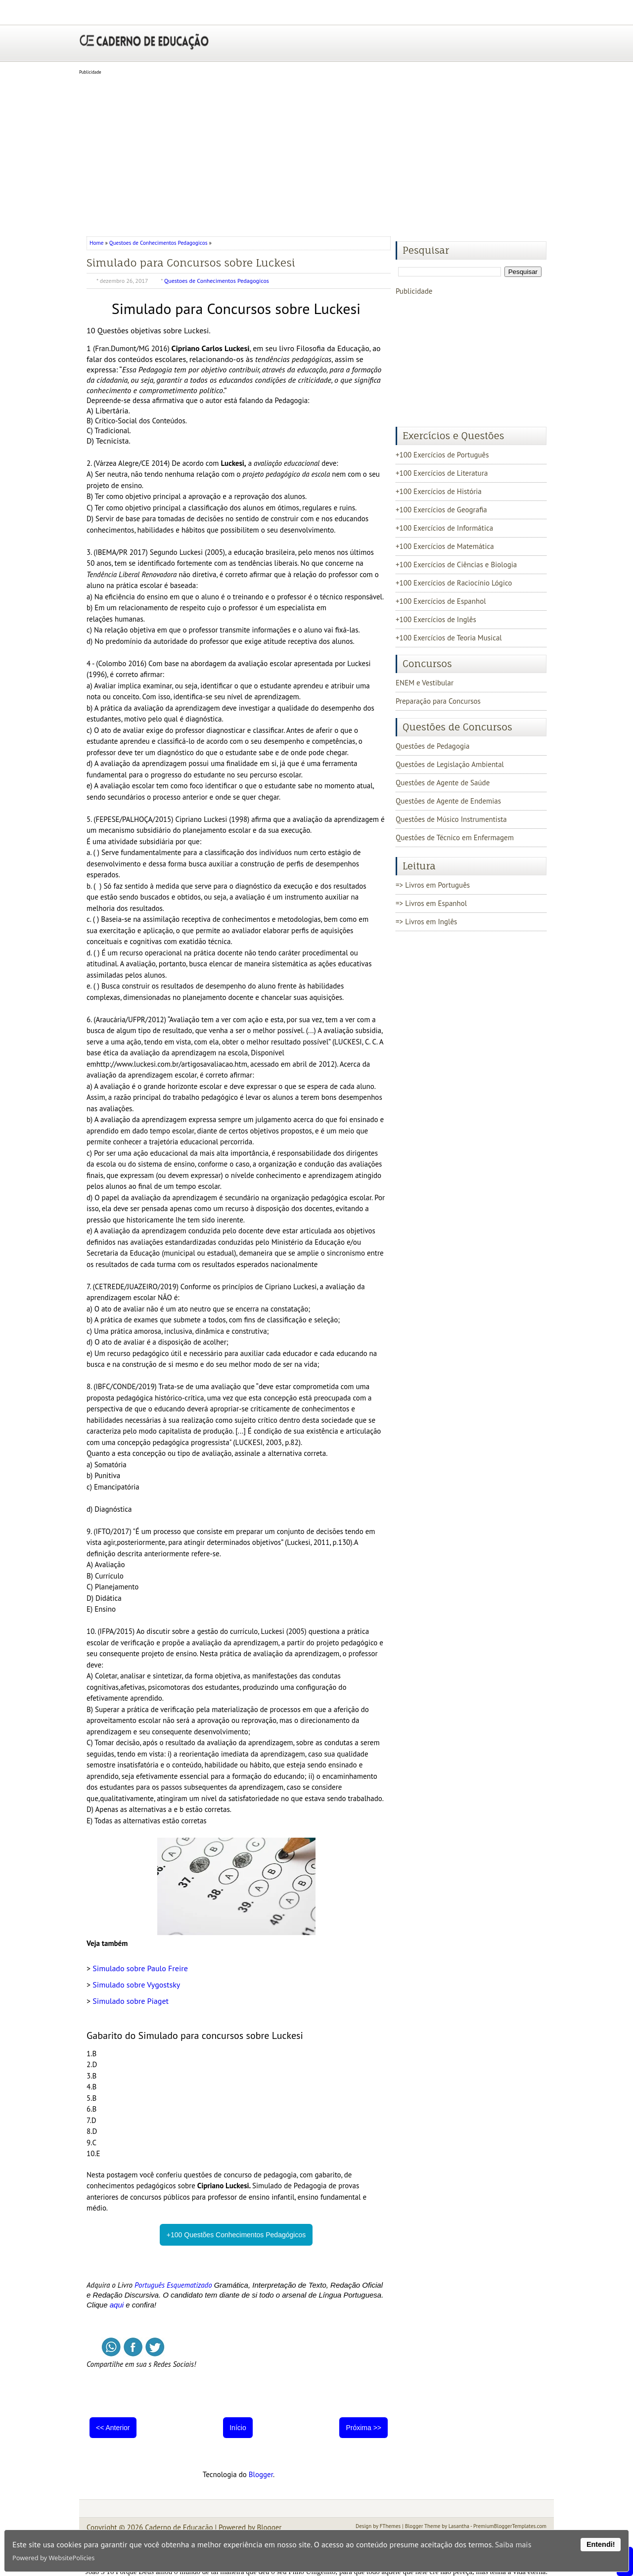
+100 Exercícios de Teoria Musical (449, 637)
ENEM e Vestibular (424, 682)
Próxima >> (363, 2428)
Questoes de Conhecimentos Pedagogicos (158, 242)
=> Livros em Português (433, 885)
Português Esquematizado (173, 2285)
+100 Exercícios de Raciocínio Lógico (454, 583)
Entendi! (601, 2544)
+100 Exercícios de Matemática (445, 546)
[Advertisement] (316, 152)
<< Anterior (113, 2428)
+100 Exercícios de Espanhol (441, 601)
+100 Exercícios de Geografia (441, 509)
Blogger (261, 2474)
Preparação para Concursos (438, 701)
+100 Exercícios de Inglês (436, 619)
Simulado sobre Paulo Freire (139, 1968)
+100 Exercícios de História (439, 491)
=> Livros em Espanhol (431, 903)
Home (97, 242)
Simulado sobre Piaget (130, 2001)
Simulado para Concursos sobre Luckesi (191, 263)
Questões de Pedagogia (432, 746)
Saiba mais (513, 2544)
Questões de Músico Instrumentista (451, 819)
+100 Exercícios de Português (442, 454)
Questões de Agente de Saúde (443, 782)
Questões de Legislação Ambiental (450, 764)
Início (237, 2428)
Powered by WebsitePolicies (53, 2557)
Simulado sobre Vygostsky (136, 1984)
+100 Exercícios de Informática (444, 528)
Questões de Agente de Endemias (448, 801)
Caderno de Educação (179, 2527)
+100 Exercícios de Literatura (442, 473)
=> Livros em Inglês (426, 921)
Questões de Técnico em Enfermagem (455, 837)
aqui (117, 2305)
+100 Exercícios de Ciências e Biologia (456, 564)
